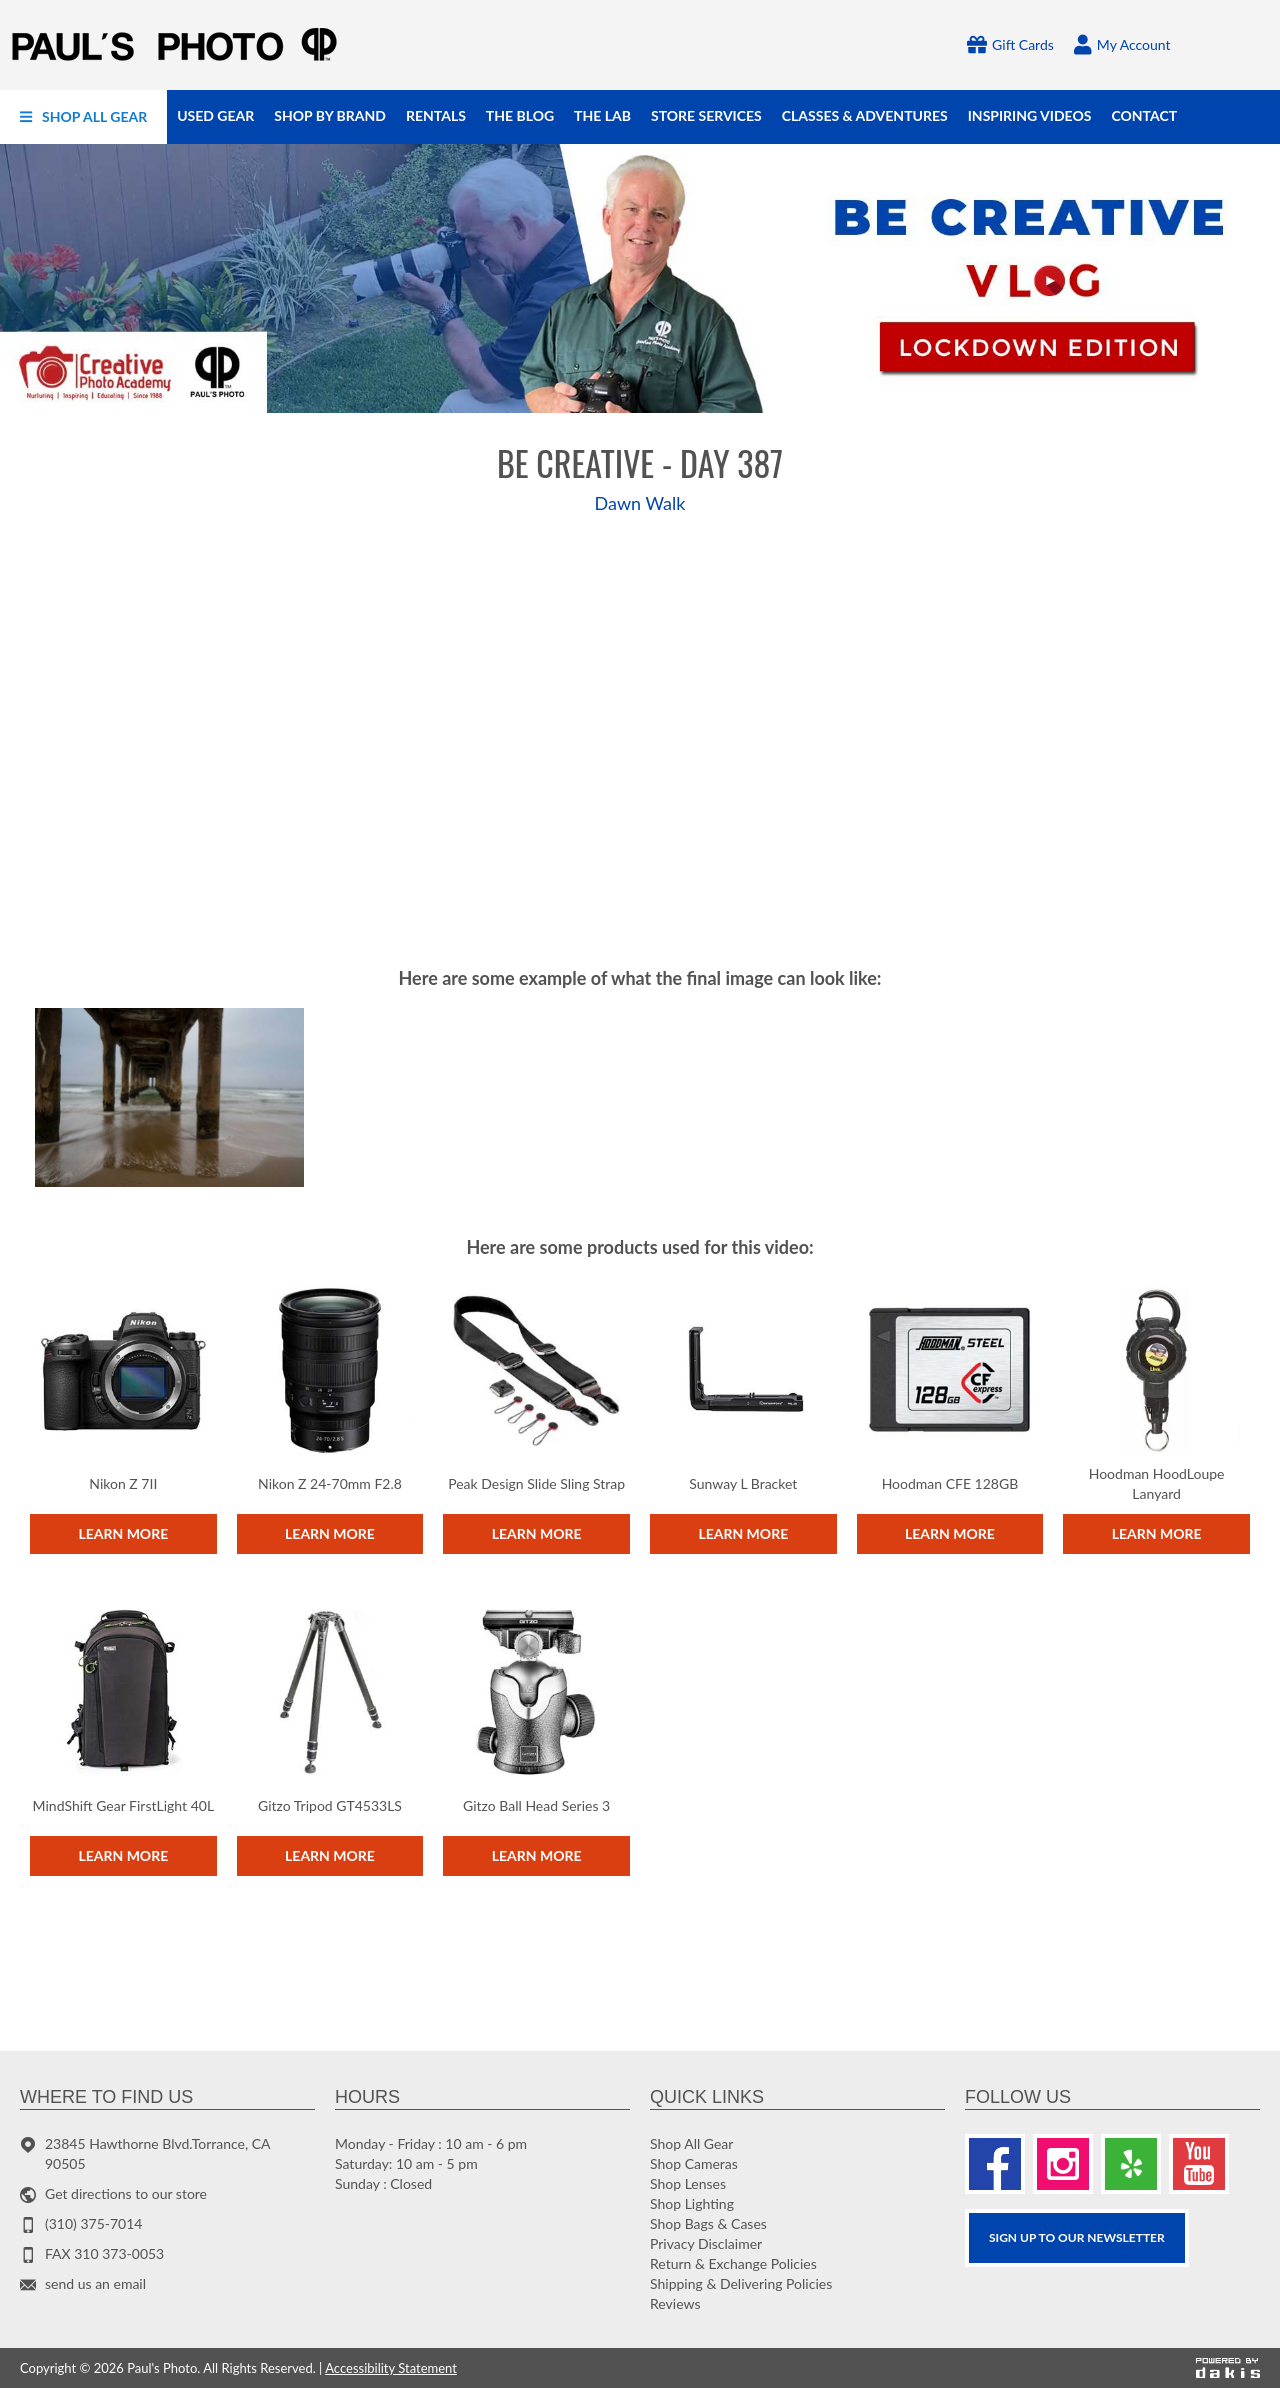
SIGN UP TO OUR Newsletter (1077, 2237)
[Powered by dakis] (1228, 2368)
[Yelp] (1131, 2164)
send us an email (95, 2283)
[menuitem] (83, 117)
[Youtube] (1199, 2164)
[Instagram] (1063, 2164)
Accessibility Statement (391, 2368)
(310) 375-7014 (93, 2223)
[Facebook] (995, 2164)
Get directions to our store (126, 2193)
